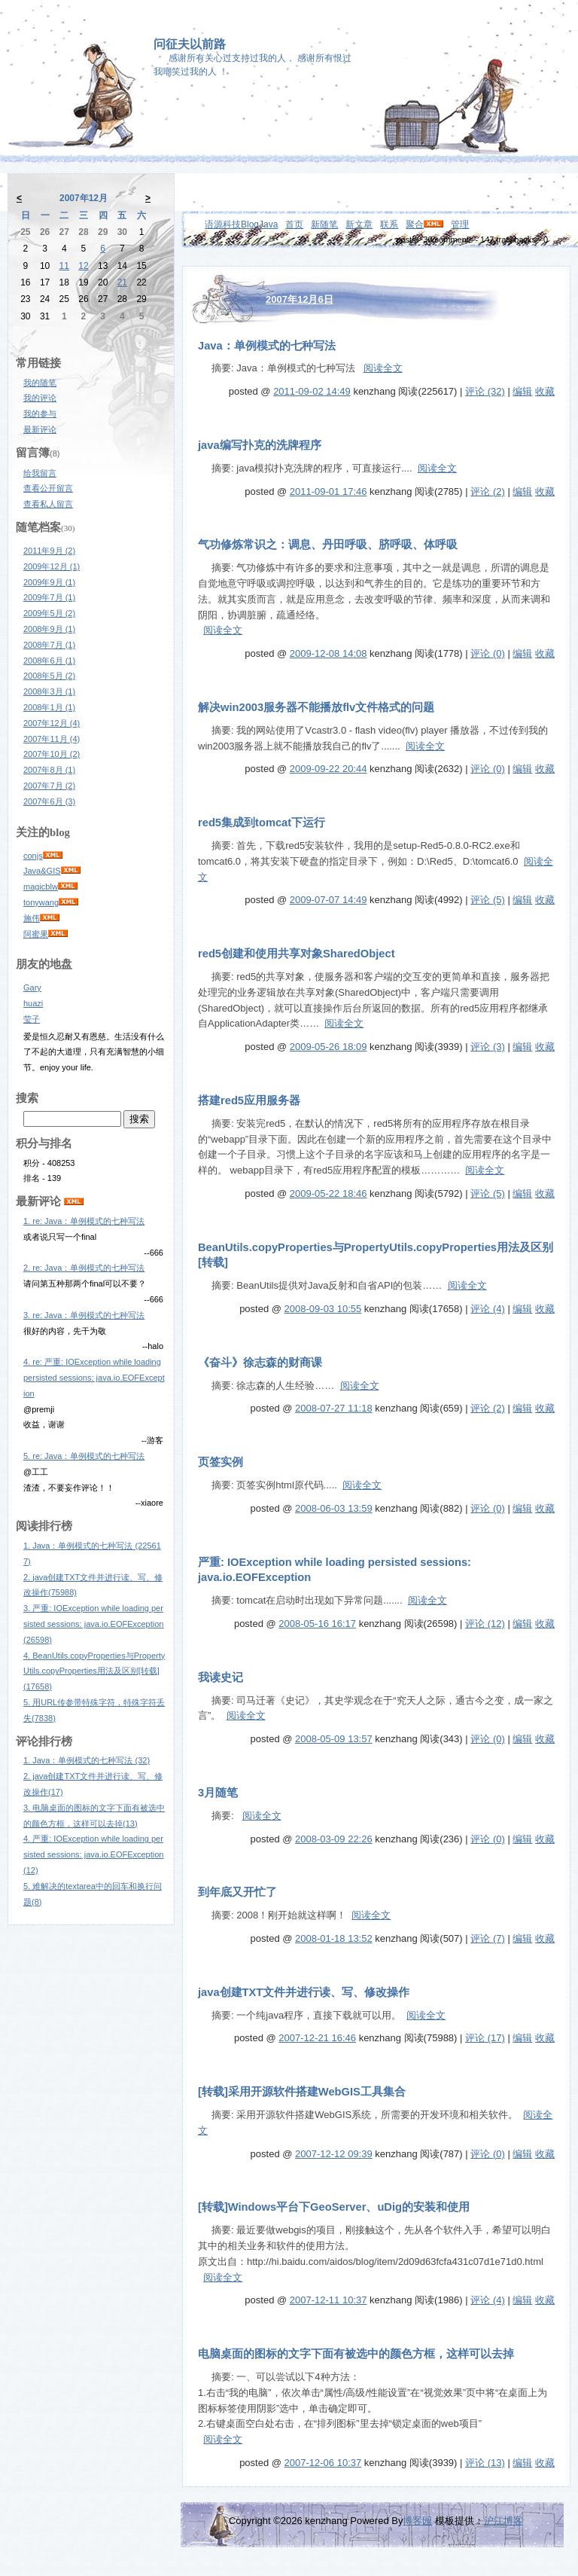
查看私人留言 (48, 503)
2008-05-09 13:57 (334, 1738)
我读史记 (220, 1677)
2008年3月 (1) (49, 691)
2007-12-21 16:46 (317, 2037)
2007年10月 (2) (51, 753)
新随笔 (324, 224)
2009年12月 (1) (51, 566)
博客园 (417, 2520)
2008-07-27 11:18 (334, 1408)
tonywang (41, 902)
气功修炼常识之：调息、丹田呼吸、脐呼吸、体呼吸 (328, 545)
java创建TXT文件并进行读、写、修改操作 (303, 1992)
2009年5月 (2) (49, 613)
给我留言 (39, 473)
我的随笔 (39, 382)
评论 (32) (485, 391)
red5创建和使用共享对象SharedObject (296, 954)
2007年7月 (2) (49, 785)
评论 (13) (485, 2462)
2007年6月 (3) (49, 801)
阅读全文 (383, 368)
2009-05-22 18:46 (328, 1193)
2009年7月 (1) (49, 597)
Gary (32, 987)
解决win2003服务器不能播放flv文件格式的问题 (316, 707)
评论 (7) (487, 1938)
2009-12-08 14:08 (328, 653)
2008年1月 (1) (49, 707)
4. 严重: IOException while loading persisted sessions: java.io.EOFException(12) (93, 1854)
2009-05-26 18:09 (328, 1046)
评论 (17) (485, 2037)
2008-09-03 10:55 (323, 1308)
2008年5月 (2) (49, 675)
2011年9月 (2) (49, 550)
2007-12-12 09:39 (334, 2153)
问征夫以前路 (190, 44)
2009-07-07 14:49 (328, 899)
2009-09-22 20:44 (328, 768)
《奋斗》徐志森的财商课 (260, 1363)
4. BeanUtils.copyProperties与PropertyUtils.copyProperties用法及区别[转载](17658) (94, 1671)
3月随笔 (218, 1793)
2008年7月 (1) (49, 644)
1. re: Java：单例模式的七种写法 (83, 1220)
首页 (294, 224)
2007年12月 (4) (51, 723)
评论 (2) (487, 491)
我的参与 (39, 413)
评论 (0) (487, 653)
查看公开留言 (48, 488)
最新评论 (39, 429)
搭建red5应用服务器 (249, 1100)
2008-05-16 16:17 (317, 1623)
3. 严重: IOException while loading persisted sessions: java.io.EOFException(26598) (93, 1624)
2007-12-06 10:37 (323, 2462)
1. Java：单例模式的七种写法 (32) (86, 1760)
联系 (389, 224)
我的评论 (39, 397)
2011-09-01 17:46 (328, 491)
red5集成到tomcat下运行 (261, 822)
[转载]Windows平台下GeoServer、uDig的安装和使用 (334, 2207)
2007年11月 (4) (51, 738)
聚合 (415, 224)
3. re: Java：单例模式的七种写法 (83, 1315)
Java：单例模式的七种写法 (267, 346)
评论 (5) (487, 899)
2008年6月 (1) (49, 660)
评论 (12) (485, 1623)
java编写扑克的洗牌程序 (259, 445)
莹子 (31, 1019)
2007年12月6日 (299, 299)
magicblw (40, 886)
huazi (33, 1003)
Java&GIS (42, 870)
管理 (460, 224)
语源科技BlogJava (241, 224)
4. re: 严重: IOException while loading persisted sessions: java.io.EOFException (94, 1377)
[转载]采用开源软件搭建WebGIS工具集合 (302, 2092)
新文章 (359, 224)
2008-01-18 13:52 (334, 1938)
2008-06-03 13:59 (334, 1508)
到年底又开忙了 (237, 1892)
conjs (33, 855)
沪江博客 (503, 2520)
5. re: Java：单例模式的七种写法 (83, 1455)
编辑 (522, 391)
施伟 (31, 918)
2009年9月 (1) (49, 582)
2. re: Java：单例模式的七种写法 (83, 1267)
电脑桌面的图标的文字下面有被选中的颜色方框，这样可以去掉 (356, 2354)
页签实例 (220, 1462)
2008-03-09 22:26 (334, 1839)
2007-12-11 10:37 (328, 2300)
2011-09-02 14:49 (312, 391)
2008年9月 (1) (49, 628)
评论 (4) (487, 1308)
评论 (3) (487, 1046)
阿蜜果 (35, 934)
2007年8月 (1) (49, 769)
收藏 (545, 391)
